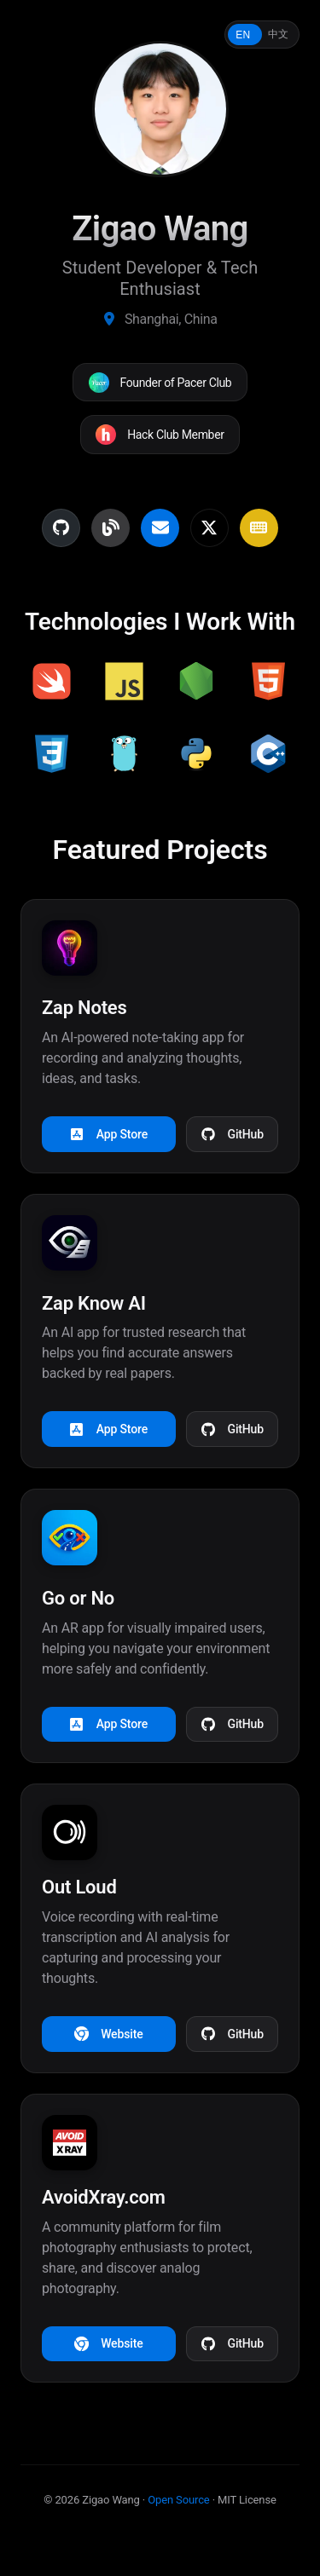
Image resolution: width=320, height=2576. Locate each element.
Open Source (178, 2499)
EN (243, 35)
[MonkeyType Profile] (259, 528)
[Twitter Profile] (209, 528)
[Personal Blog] (110, 528)
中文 (278, 34)
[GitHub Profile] (61, 528)
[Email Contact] (160, 528)
